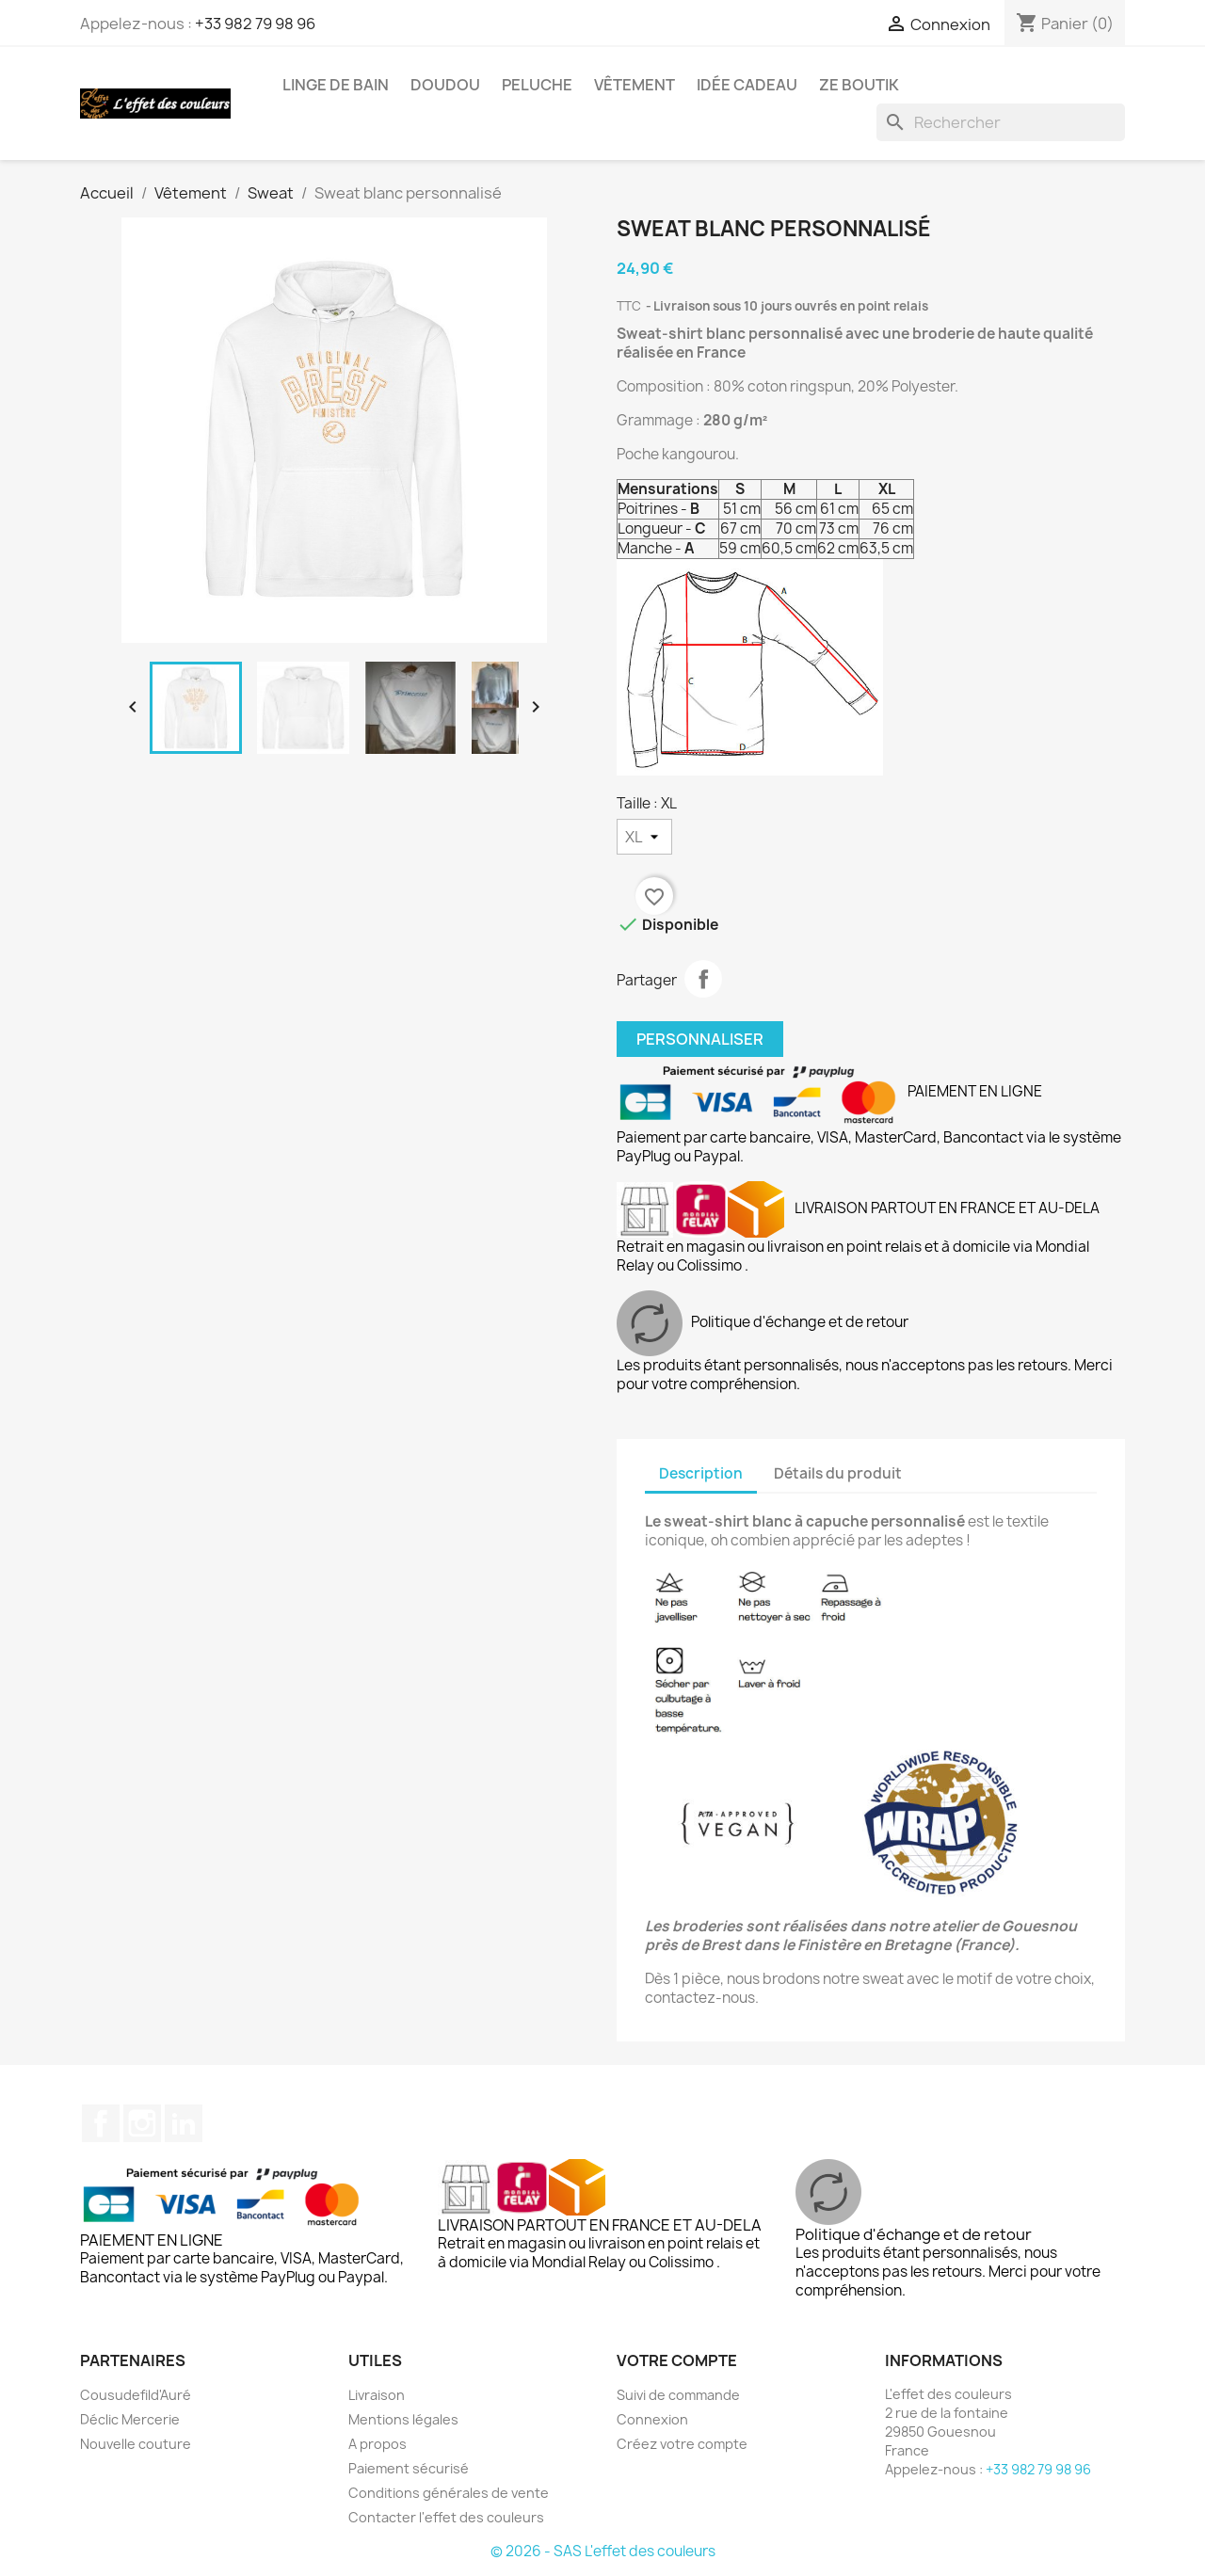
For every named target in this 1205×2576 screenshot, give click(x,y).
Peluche (537, 84)
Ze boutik (859, 84)
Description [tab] (701, 1473)
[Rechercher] (1000, 122)
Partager (703, 979)
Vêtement (634, 84)
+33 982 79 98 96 (255, 23)
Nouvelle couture (135, 2444)
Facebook (101, 2123)
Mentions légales (403, 2419)
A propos (377, 2444)
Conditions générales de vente (448, 2493)
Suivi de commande (678, 2395)
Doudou (445, 84)
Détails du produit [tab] (838, 1473)
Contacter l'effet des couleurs (446, 2517)
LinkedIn (183, 2123)
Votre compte (677, 2360)
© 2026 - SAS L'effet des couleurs (602, 2551)
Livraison (376, 2395)
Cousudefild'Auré (135, 2395)
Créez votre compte (682, 2444)
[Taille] (644, 837)
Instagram (142, 2123)
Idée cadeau (747, 84)
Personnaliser (700, 1039)
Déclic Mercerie (130, 2419)
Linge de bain (335, 84)
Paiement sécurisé (408, 2468)
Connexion (652, 2419)
